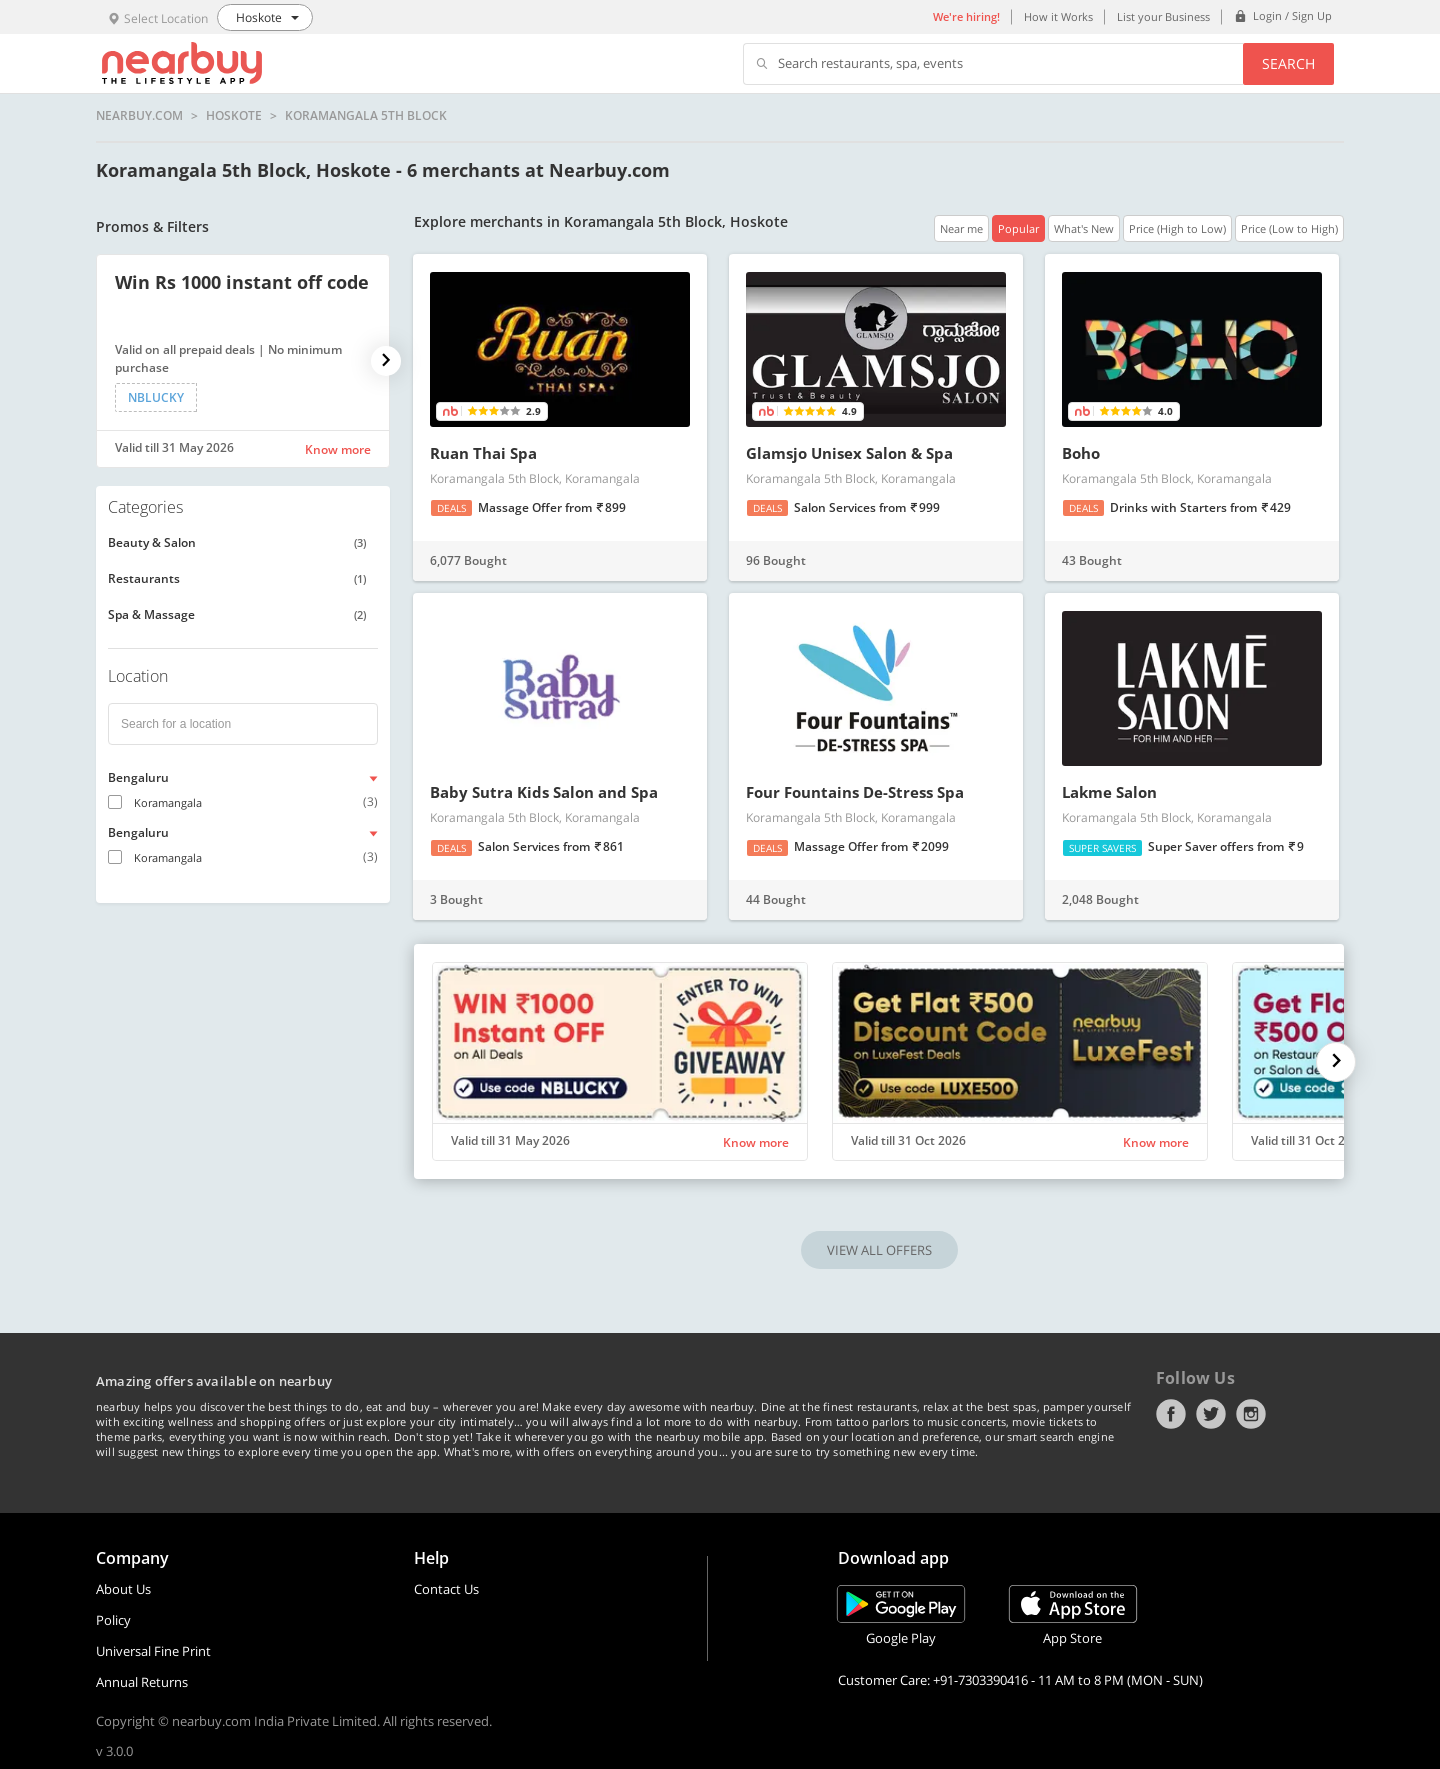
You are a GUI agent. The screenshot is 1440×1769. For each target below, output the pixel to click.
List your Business (1163, 16)
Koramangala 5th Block (366, 116)
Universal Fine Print (153, 1651)
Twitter (1211, 1414)
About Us (123, 1589)
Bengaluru (138, 777)
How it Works (1058, 16)
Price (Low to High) (1289, 228)
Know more (338, 449)
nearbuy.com (139, 116)
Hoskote (234, 116)
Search (1288, 63)
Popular (1018, 228)
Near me (961, 228)
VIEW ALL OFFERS (879, 1250)
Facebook (1171, 1414)
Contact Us (446, 1589)
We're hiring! (966, 16)
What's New (1084, 228)
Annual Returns (142, 1682)
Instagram (1251, 1414)
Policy (113, 1620)
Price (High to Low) (1177, 228)
